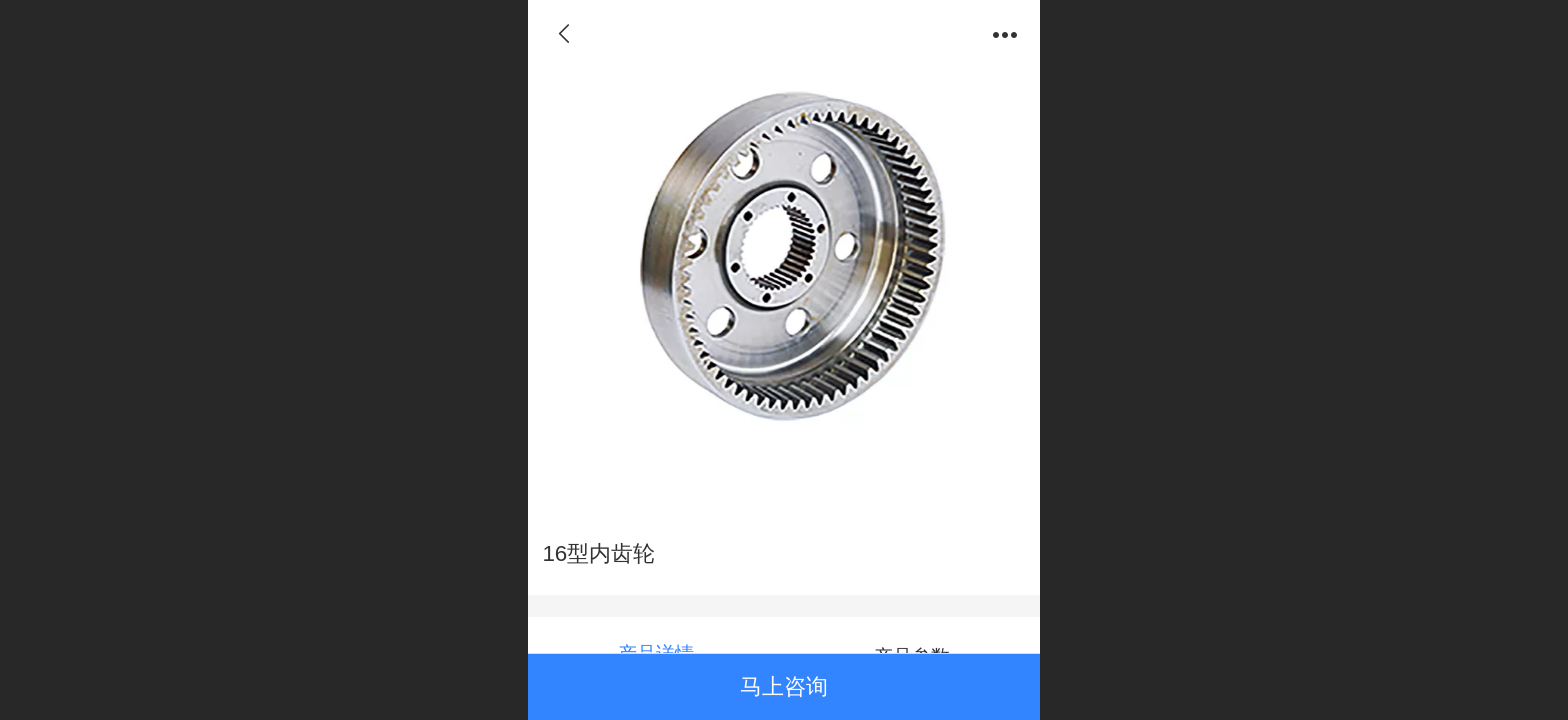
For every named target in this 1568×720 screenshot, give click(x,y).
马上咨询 (784, 686)
